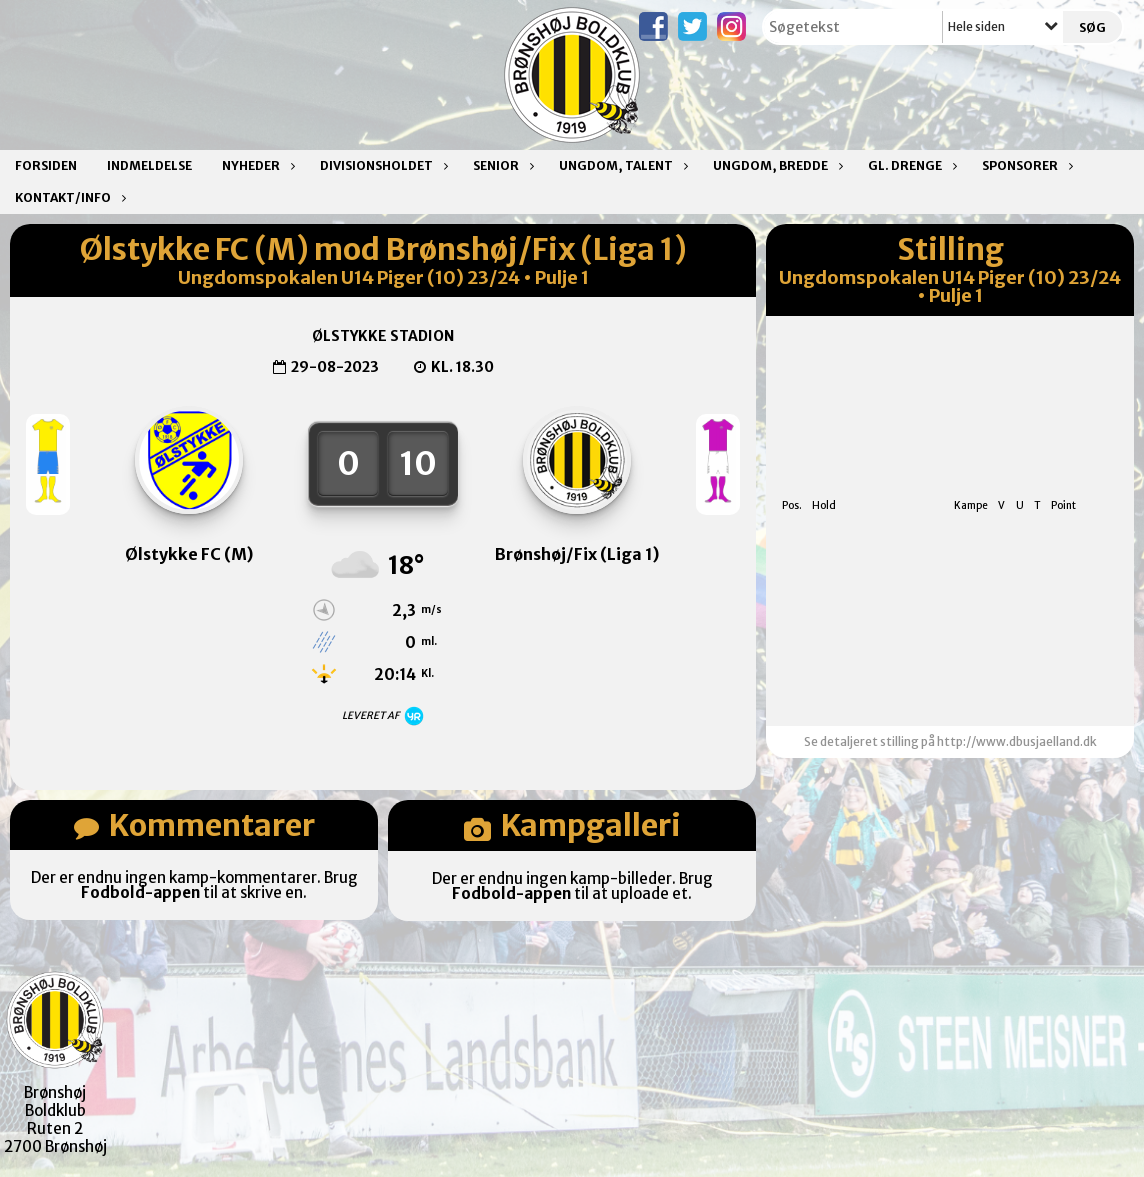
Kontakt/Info (68, 197)
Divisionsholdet (381, 165)
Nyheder (256, 165)
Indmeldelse (149, 165)
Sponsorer (1025, 165)
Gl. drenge (910, 165)
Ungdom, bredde (775, 165)
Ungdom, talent (621, 165)
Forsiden (46, 165)
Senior (501, 165)
